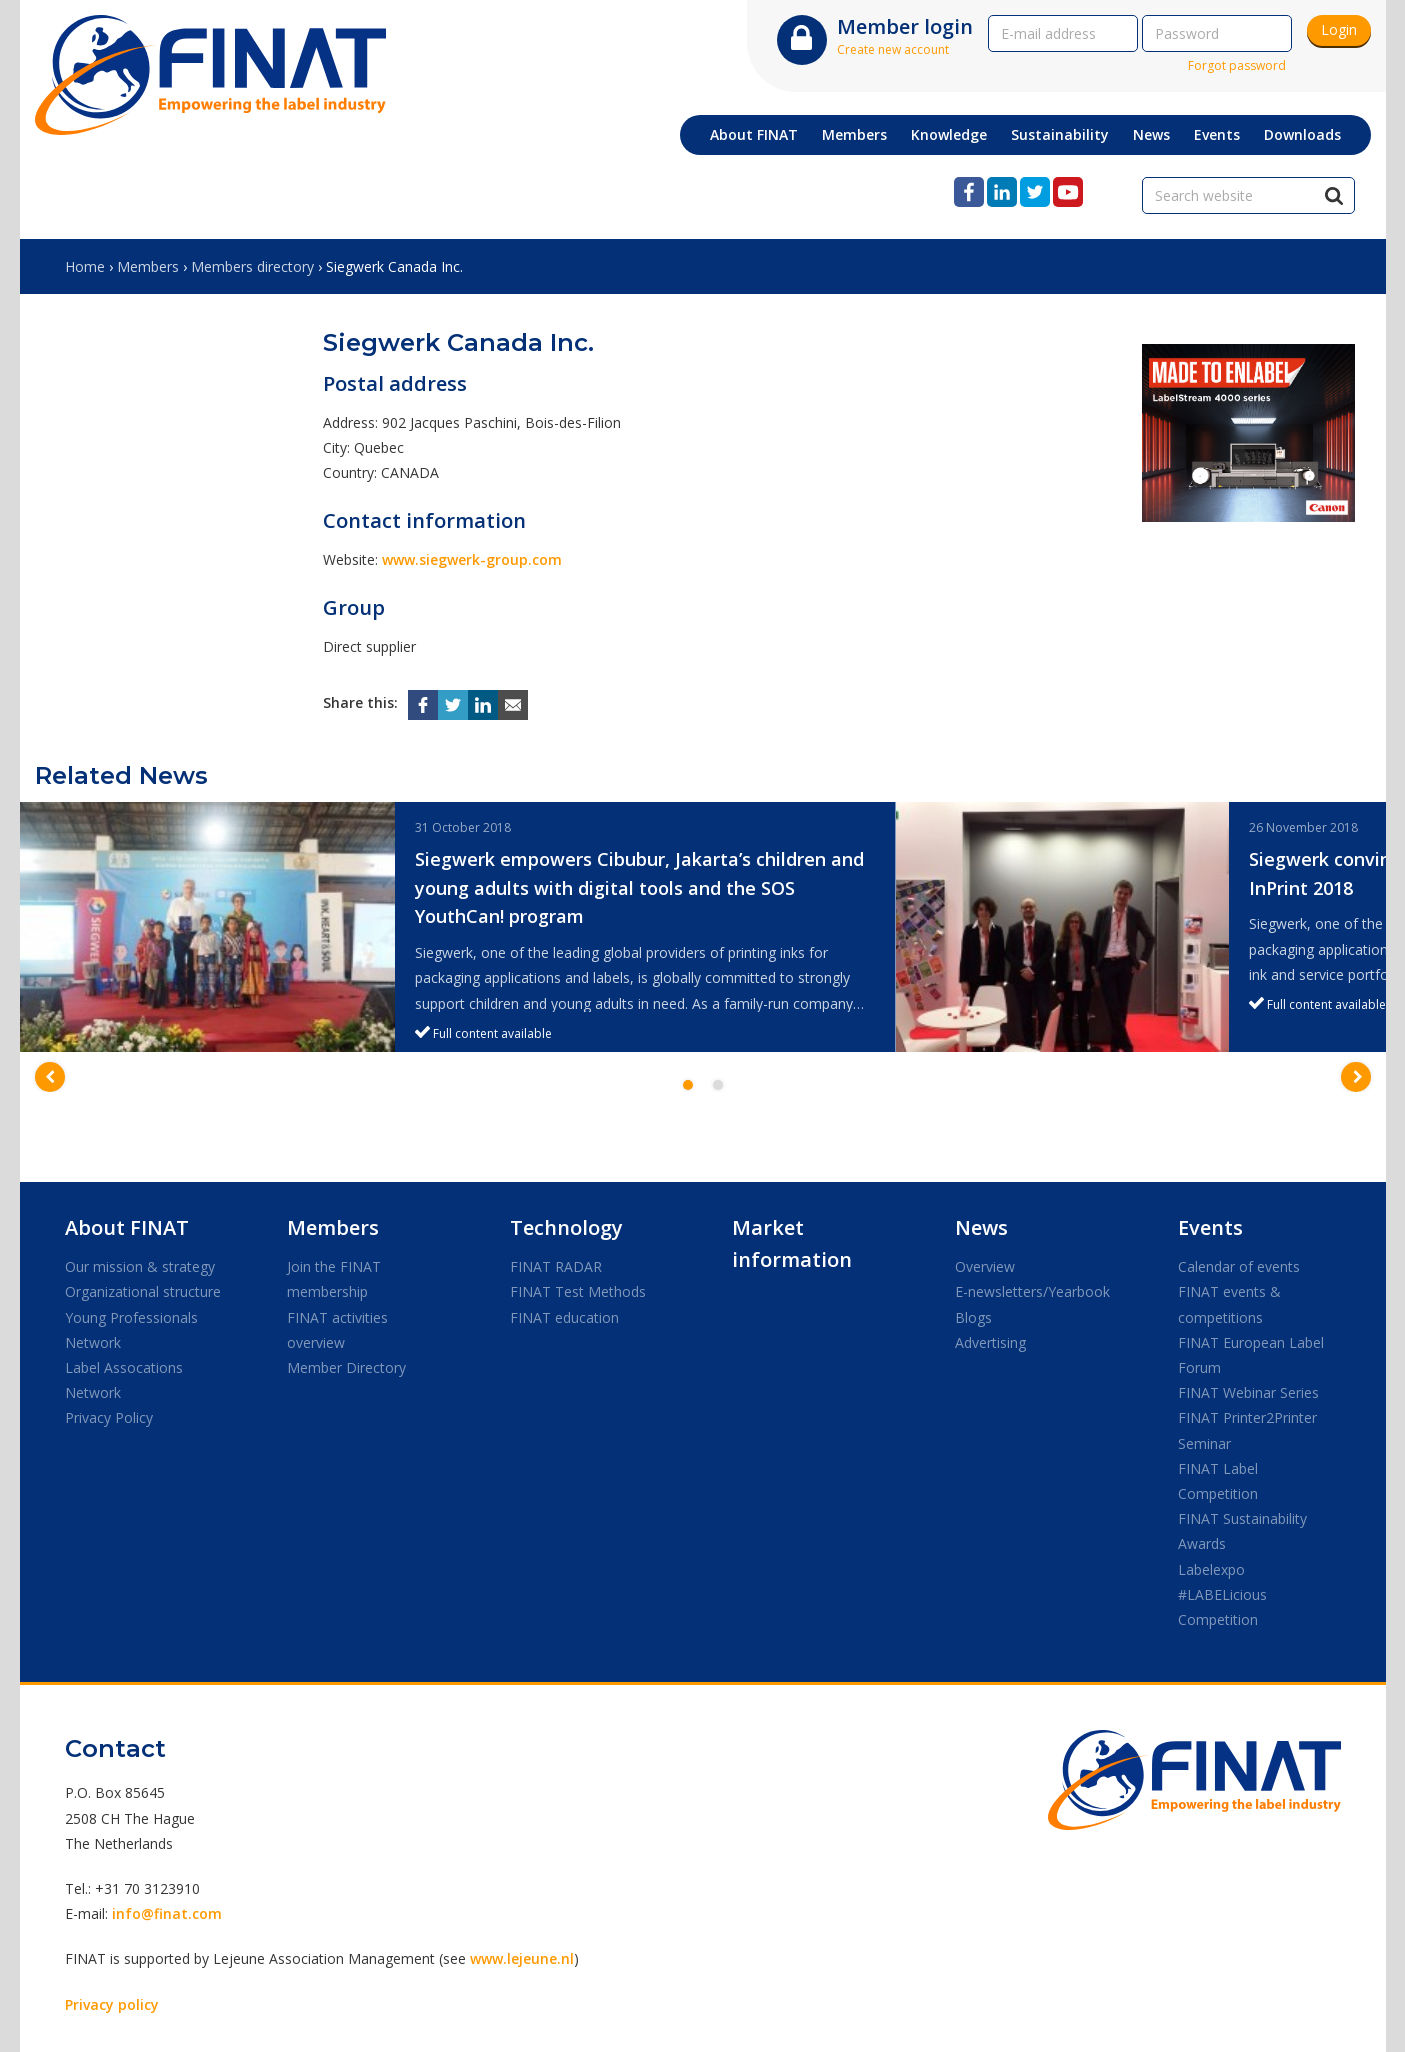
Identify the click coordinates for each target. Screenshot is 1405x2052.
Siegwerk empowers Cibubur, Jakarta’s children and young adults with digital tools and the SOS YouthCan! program (639, 888)
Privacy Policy (109, 1417)
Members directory (252, 266)
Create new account (893, 49)
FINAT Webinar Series (1248, 1392)
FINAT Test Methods (578, 1291)
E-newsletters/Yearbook (1032, 1291)
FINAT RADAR (556, 1266)
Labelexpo (1211, 1569)
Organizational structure (143, 1291)
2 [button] (718, 1085)
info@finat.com (167, 1913)
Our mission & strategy (140, 1266)
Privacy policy (112, 2004)
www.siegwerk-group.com (472, 559)
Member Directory (346, 1367)
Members (148, 266)
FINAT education (564, 1317)
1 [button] (688, 1085)
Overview (985, 1266)
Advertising (990, 1342)
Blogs (973, 1317)
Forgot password (1237, 65)
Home (85, 266)
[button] (50, 1077)
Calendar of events (1239, 1266)
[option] (458, 927)
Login (1339, 29)
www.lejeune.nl (522, 1958)
